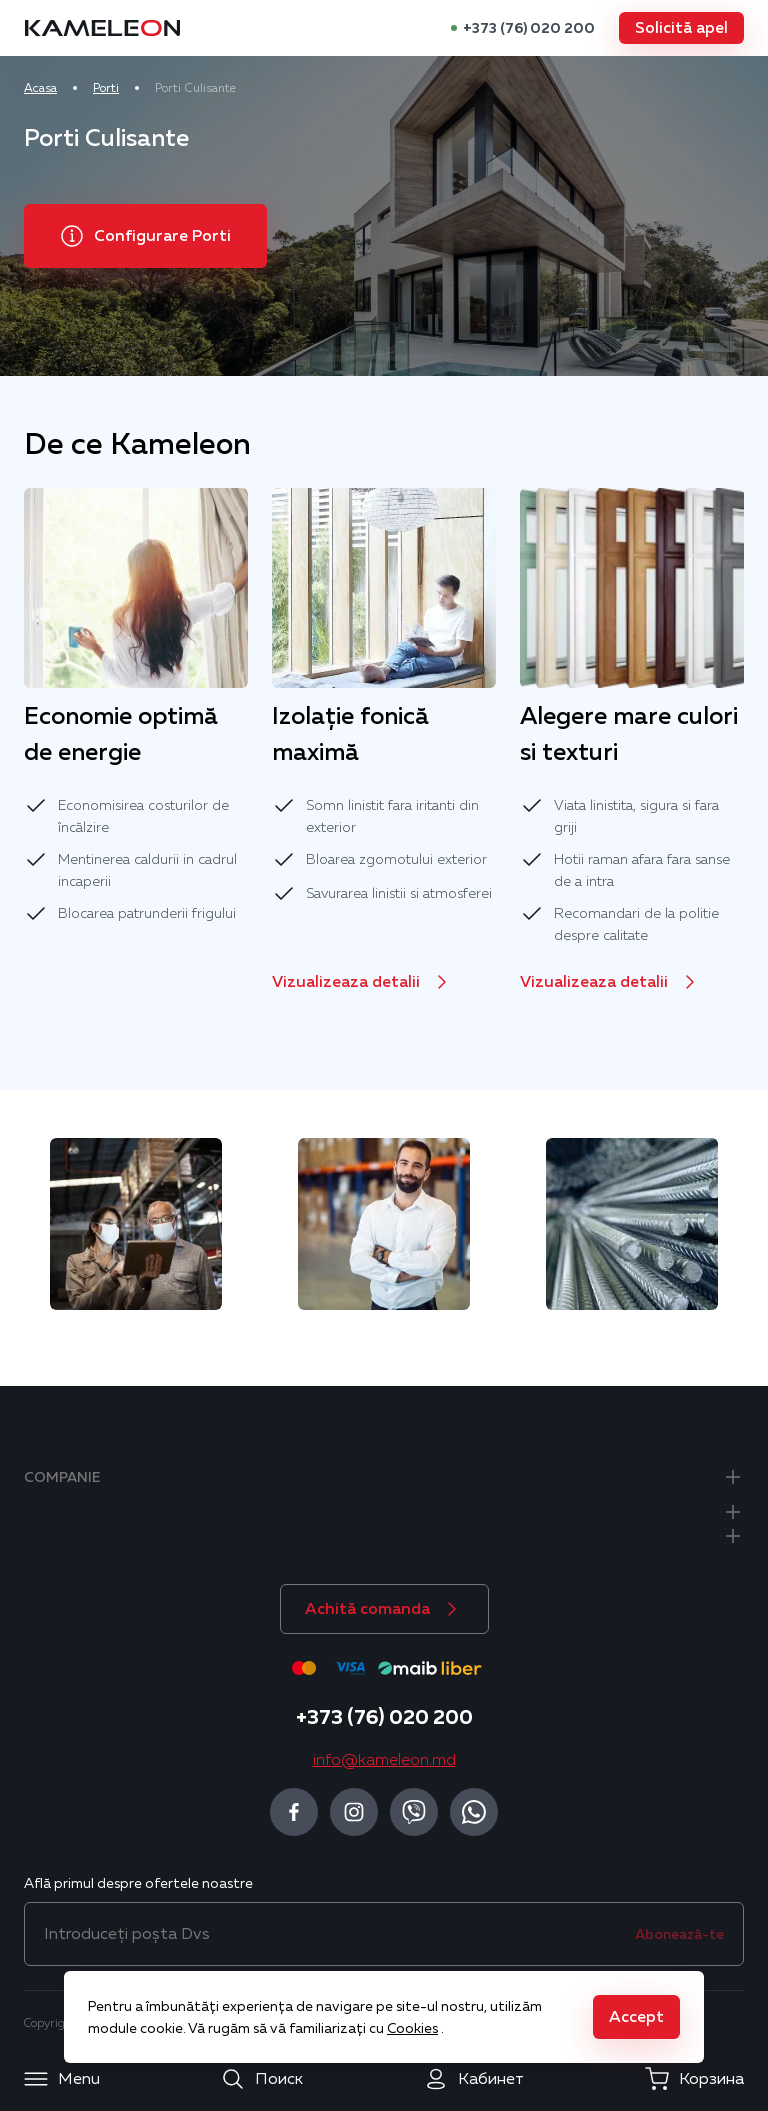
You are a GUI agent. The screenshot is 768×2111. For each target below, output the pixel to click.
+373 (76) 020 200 (529, 28)
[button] (681, 28)
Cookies (412, 2028)
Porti (106, 88)
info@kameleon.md (384, 1760)
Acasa (40, 88)
